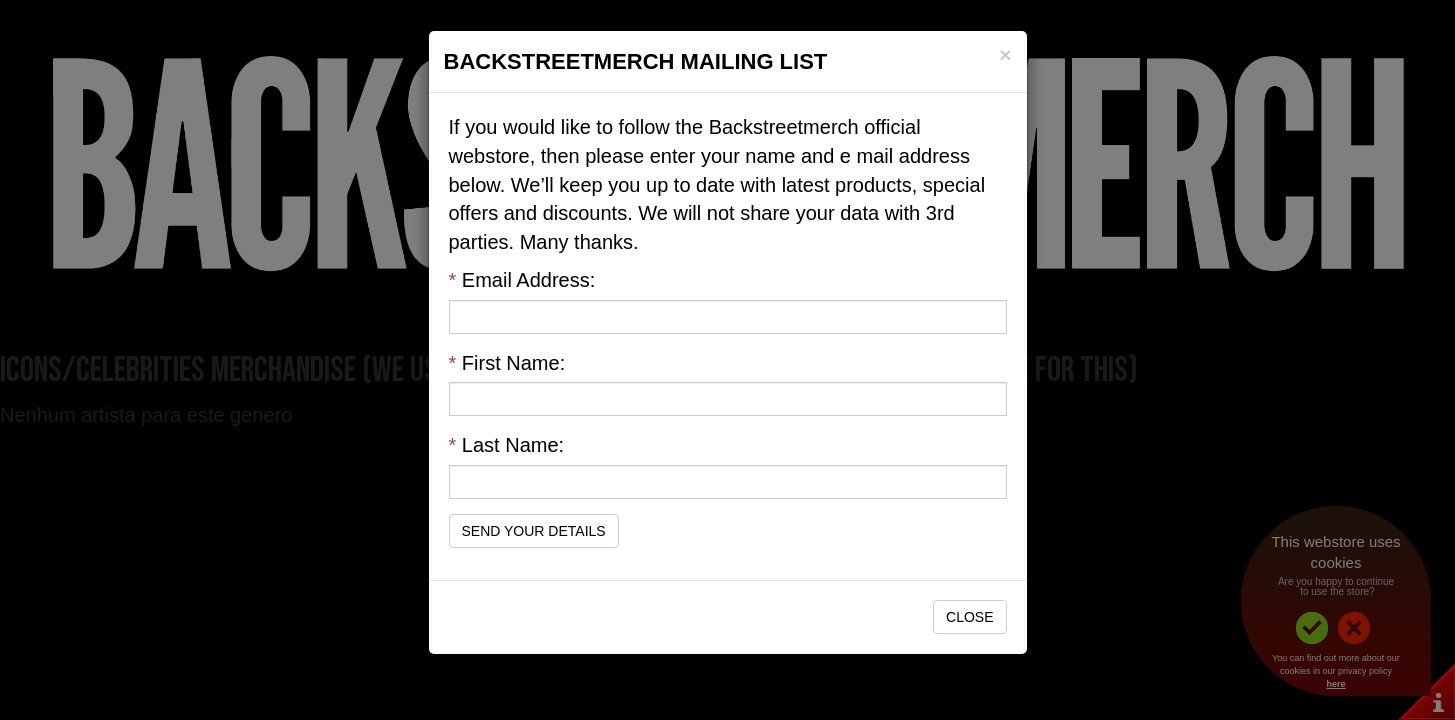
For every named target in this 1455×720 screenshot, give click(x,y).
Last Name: (507, 445)
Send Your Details (534, 531)
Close (969, 617)
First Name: (507, 363)
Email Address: (522, 280)
